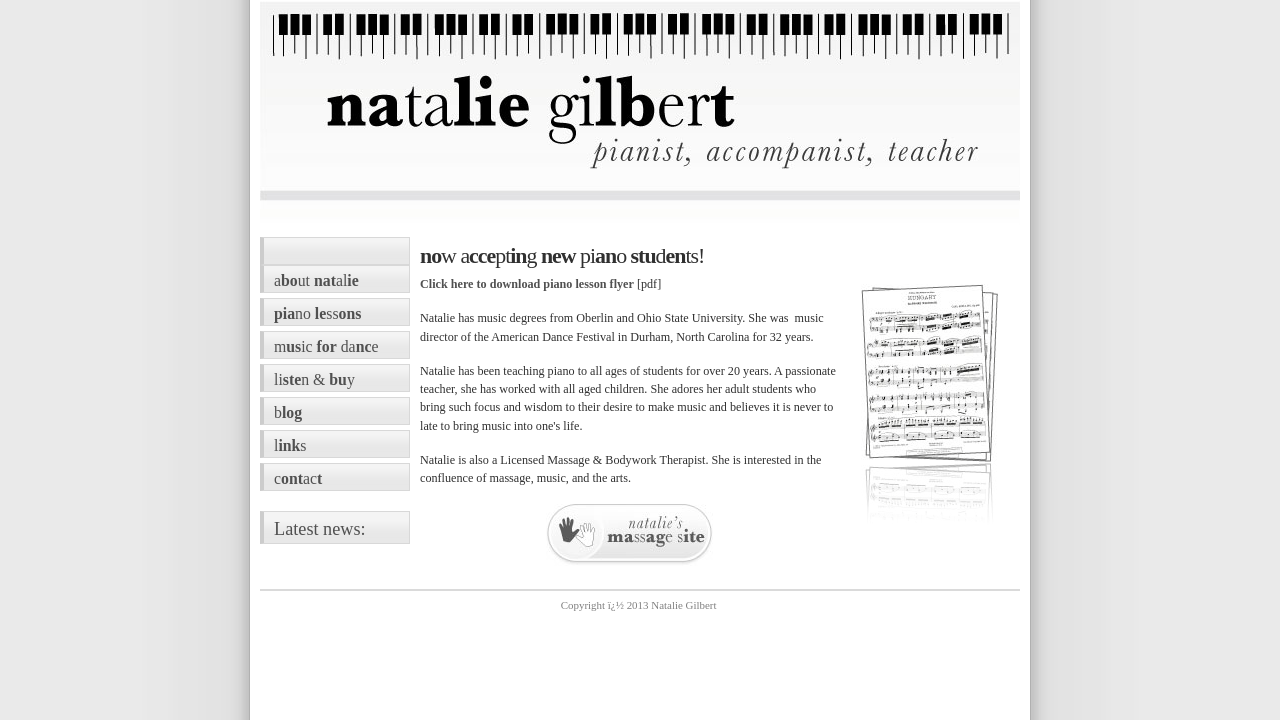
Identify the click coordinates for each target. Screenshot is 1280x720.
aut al (316, 280)
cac (298, 478)
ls (290, 445)
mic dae (326, 346)
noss (317, 313)
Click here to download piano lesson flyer (527, 284)
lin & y (314, 379)
